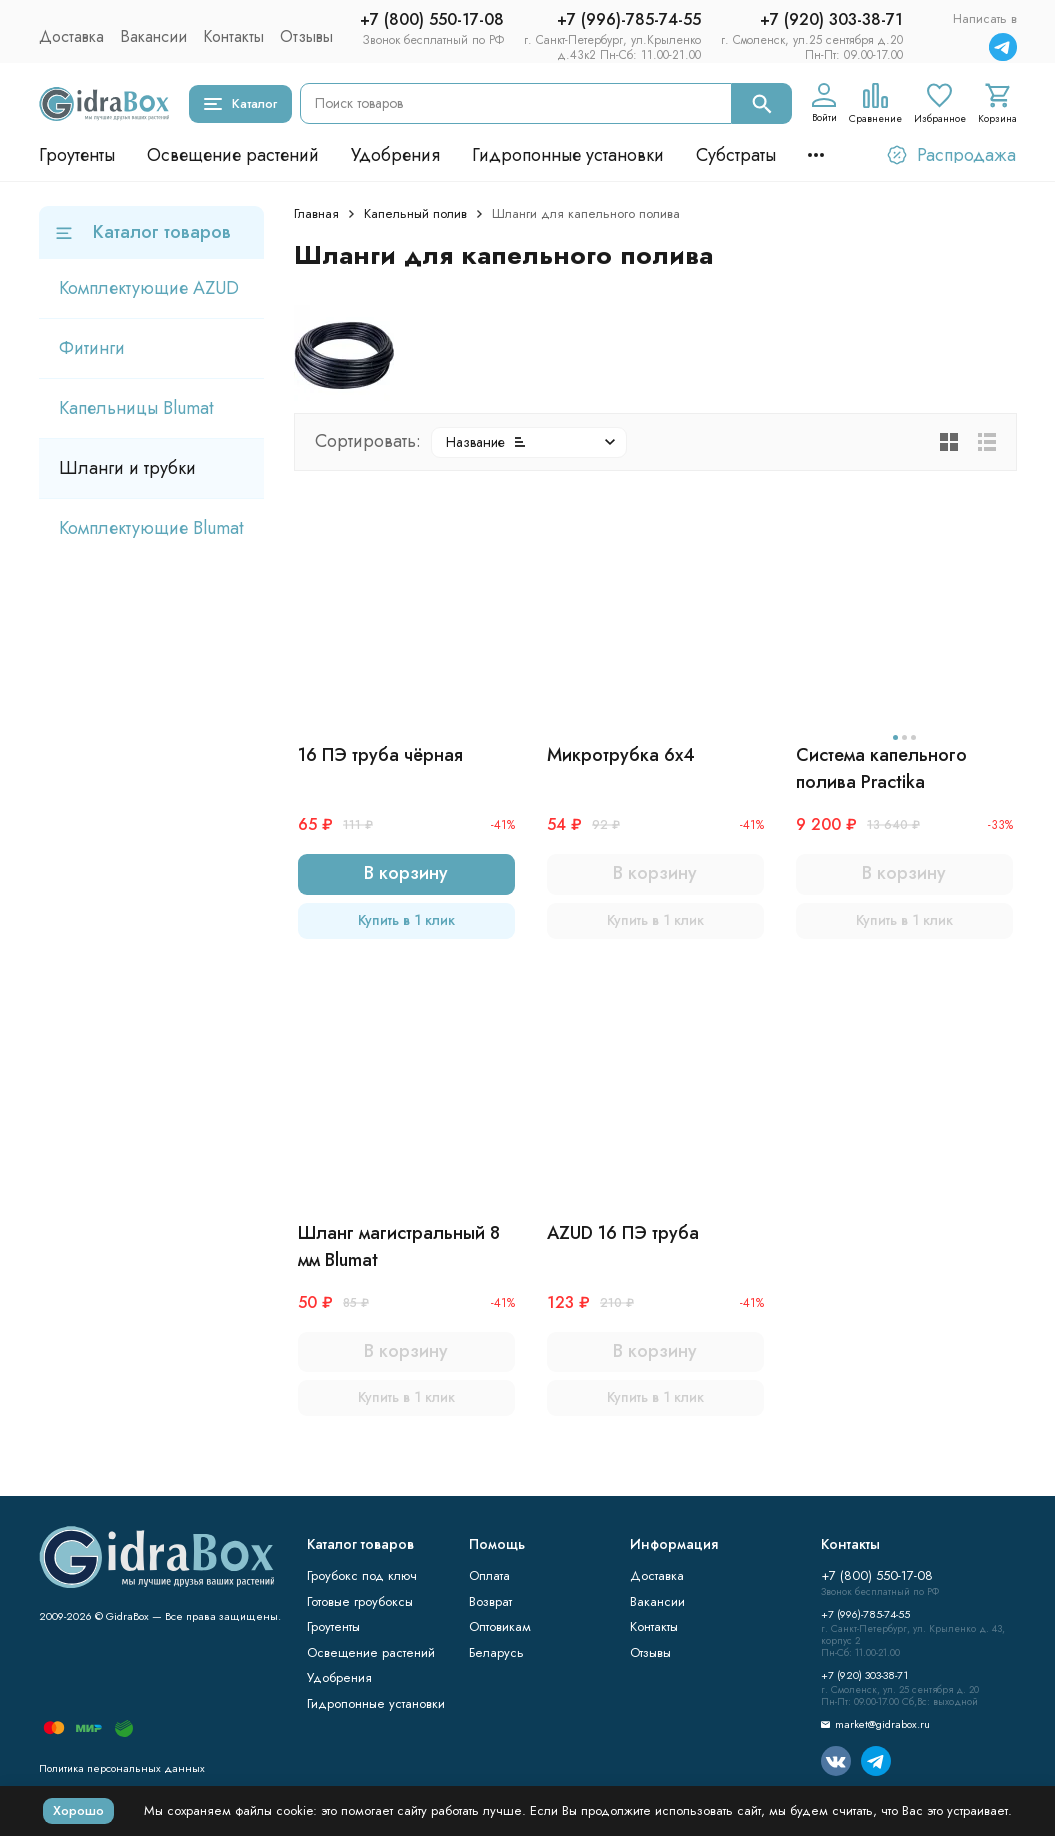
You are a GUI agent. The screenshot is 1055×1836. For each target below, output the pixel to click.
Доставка (71, 36)
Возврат (490, 1601)
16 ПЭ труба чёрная (380, 755)
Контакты (233, 36)
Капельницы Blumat (136, 408)
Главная (316, 213)
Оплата (489, 1575)
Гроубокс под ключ (362, 1575)
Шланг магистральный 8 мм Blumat (399, 1246)
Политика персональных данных (122, 1768)
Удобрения (395, 155)
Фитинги (92, 348)
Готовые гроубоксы (360, 1601)
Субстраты (736, 155)
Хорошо (78, 1810)
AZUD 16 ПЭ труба (623, 1233)
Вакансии (153, 36)
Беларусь (496, 1652)
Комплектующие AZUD (149, 288)
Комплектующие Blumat (151, 528)
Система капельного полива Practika (881, 768)
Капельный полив (415, 213)
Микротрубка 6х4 (621, 755)
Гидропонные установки (568, 155)
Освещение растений (233, 155)
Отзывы (306, 36)
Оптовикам (500, 1626)
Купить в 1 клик (406, 920)
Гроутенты (77, 155)
